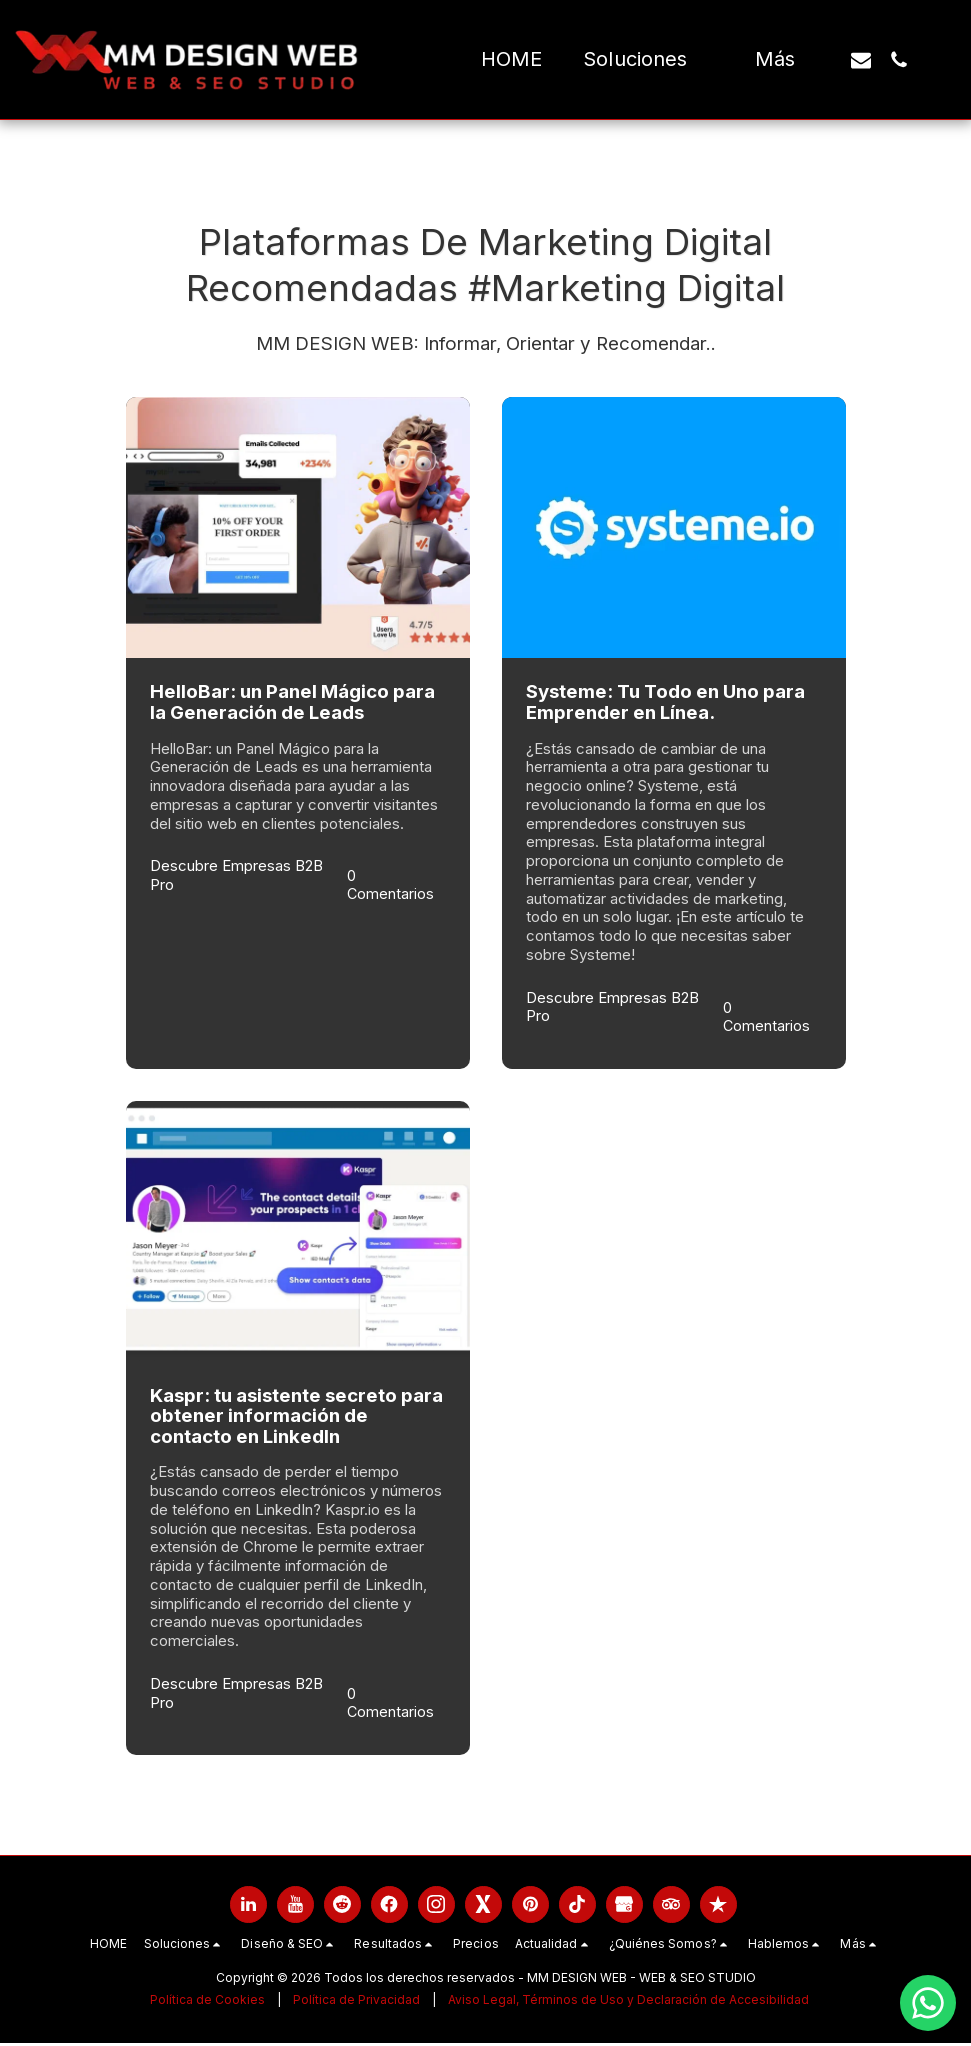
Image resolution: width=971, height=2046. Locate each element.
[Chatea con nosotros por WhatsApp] (928, 2003)
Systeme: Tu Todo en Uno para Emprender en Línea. (665, 702)
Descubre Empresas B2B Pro (236, 875)
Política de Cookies (207, 2002)
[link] (248, 1907)
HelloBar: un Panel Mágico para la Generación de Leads (292, 702)
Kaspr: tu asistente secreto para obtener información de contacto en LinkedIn (296, 1417)
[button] (648, 60)
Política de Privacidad (356, 2002)
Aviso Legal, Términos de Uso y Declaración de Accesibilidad (628, 2002)
